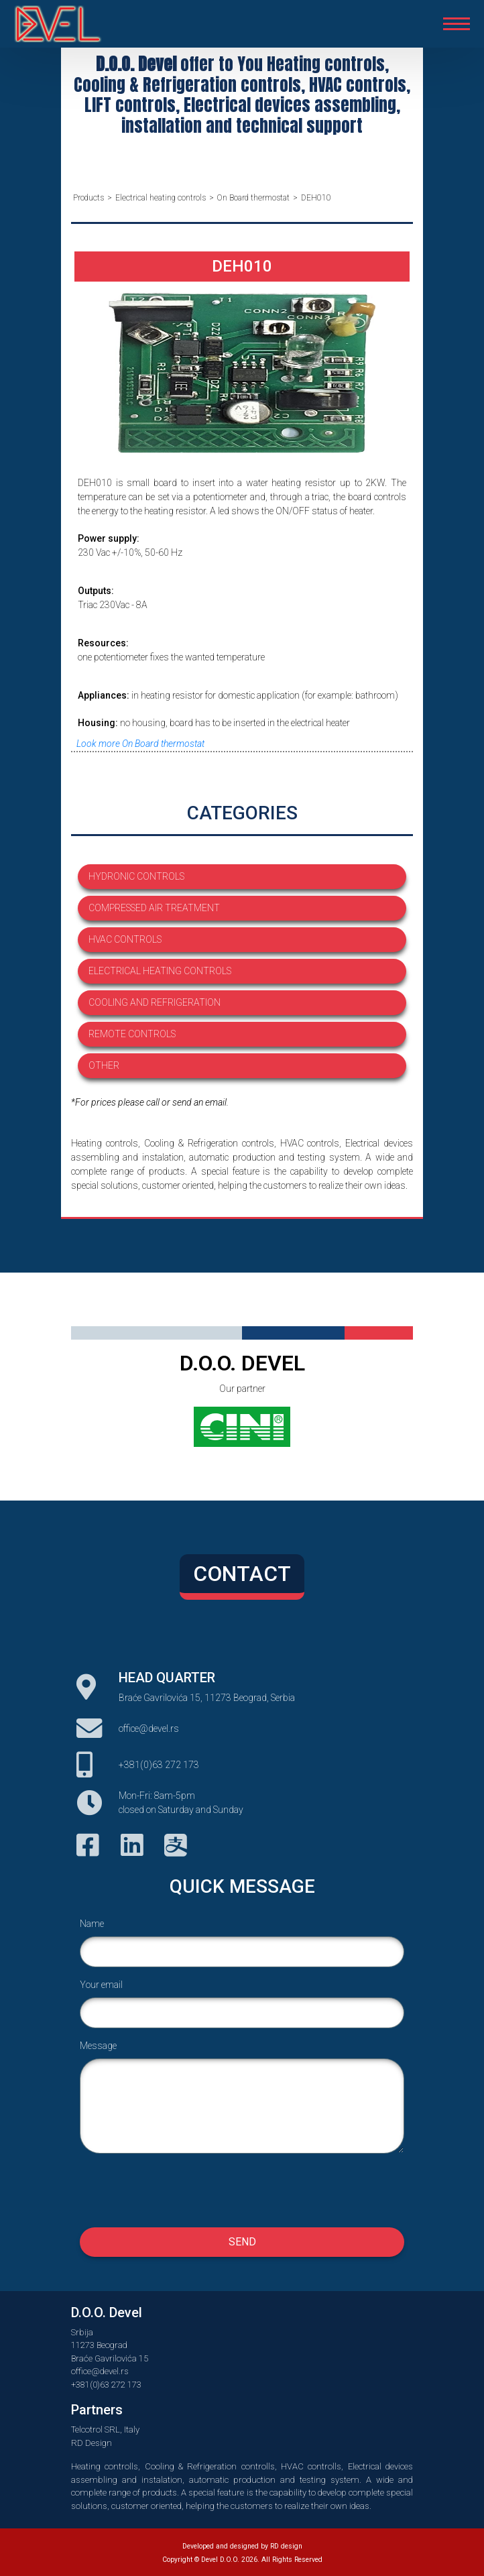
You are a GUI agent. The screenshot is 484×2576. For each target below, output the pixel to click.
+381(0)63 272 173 (159, 1764)
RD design (286, 2546)
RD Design (91, 2443)
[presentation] (242, 2190)
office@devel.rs (149, 1728)
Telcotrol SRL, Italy (105, 2429)
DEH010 (316, 197)
